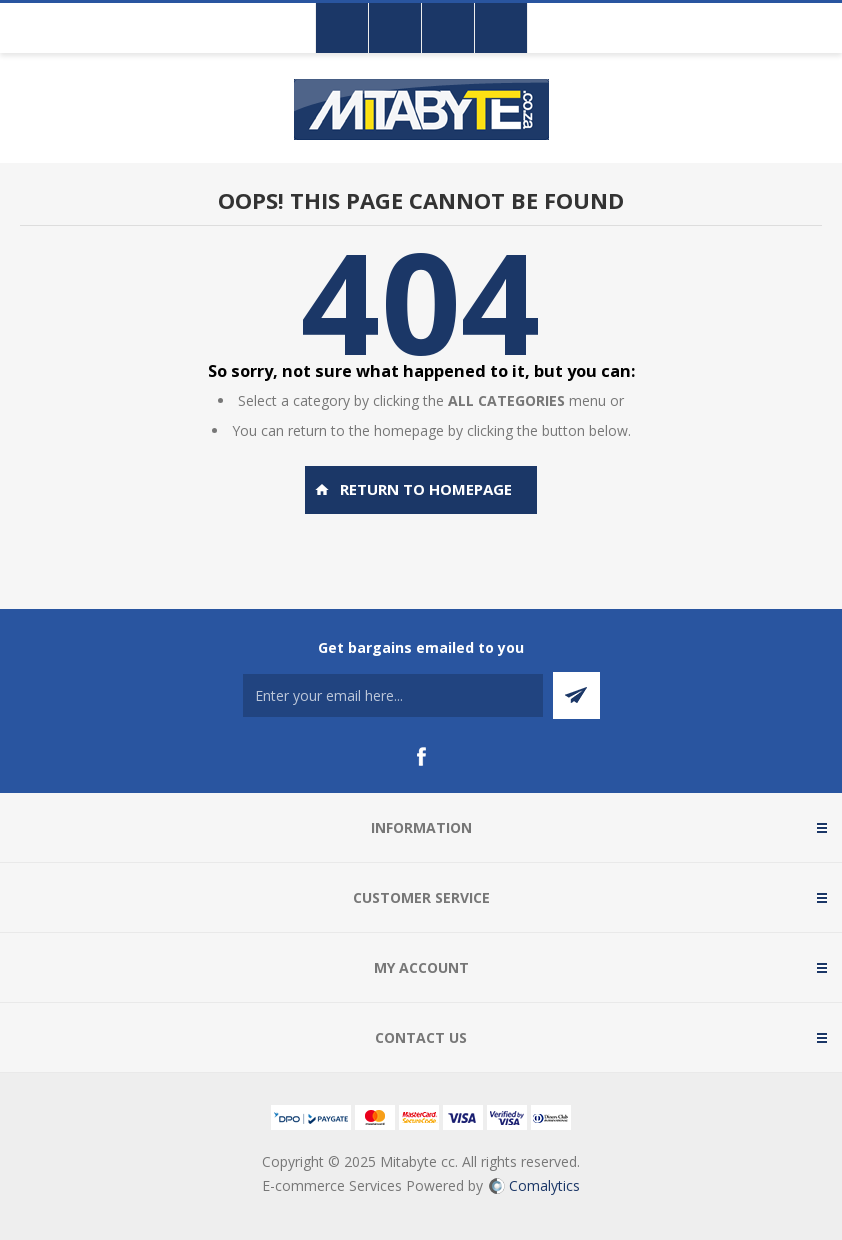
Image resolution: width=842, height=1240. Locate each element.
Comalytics (534, 1185)
